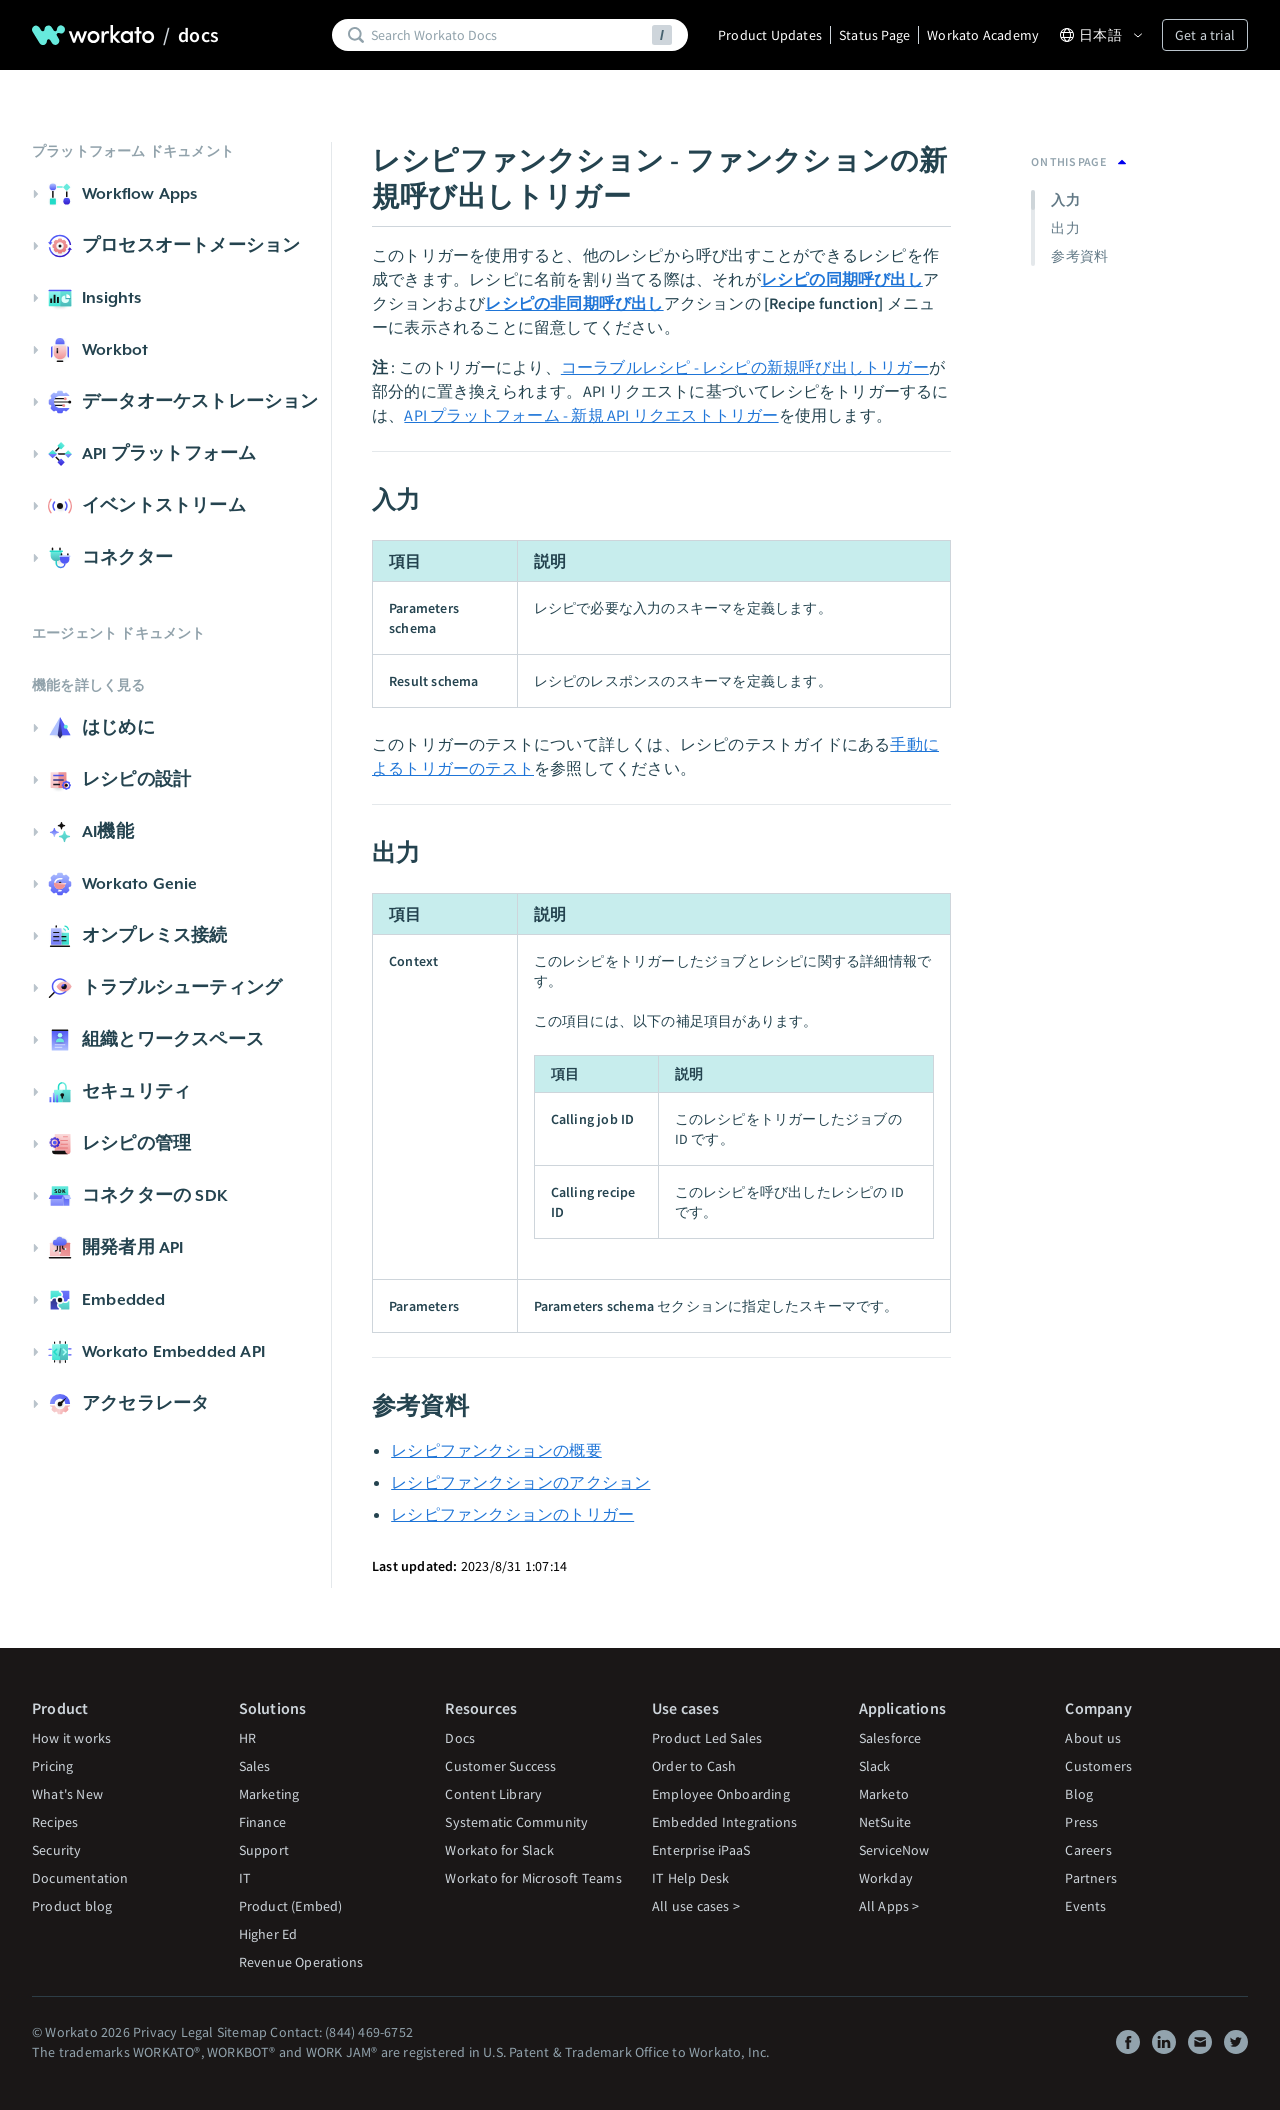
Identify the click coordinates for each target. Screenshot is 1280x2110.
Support (264, 1850)
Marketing (269, 1794)
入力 (1065, 200)
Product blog (72, 1906)
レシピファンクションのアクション (520, 1482)
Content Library (493, 1794)
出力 (1065, 228)
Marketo (884, 1794)
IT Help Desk (690, 1878)
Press (1081, 1822)
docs (198, 35)
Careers (1088, 1850)
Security (57, 1850)
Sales (255, 1766)
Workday (886, 1878)
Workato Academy (983, 35)
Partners (1091, 1878)
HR (247, 1738)
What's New (67, 1794)
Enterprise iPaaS (701, 1850)
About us (1093, 1738)
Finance (262, 1822)
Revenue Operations (301, 1962)
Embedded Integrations (724, 1822)
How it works (71, 1738)
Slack (875, 1766)
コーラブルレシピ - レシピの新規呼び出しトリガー (745, 367)
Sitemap (242, 2032)
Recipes (55, 1822)
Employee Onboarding (721, 1794)
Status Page (874, 35)
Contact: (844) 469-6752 (341, 2032)
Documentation (80, 1878)
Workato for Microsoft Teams (533, 1878)
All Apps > (889, 1906)
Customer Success (500, 1766)
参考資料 (1079, 256)
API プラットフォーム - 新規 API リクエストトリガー (591, 415)
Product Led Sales (707, 1738)
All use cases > (696, 1906)
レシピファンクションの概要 (496, 1450)
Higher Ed (268, 1934)
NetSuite (885, 1822)
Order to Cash (694, 1766)
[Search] (508, 35)
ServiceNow (894, 1850)
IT (245, 1878)
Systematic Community (516, 1822)
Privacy (155, 2032)
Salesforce (890, 1738)
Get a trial (1205, 35)
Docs (460, 1738)
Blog (1079, 1794)
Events (1085, 1906)
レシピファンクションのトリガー (512, 1514)
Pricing (52, 1766)
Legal (197, 2032)
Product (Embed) (291, 1906)
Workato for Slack (499, 1850)
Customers (1098, 1766)
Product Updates (770, 35)
